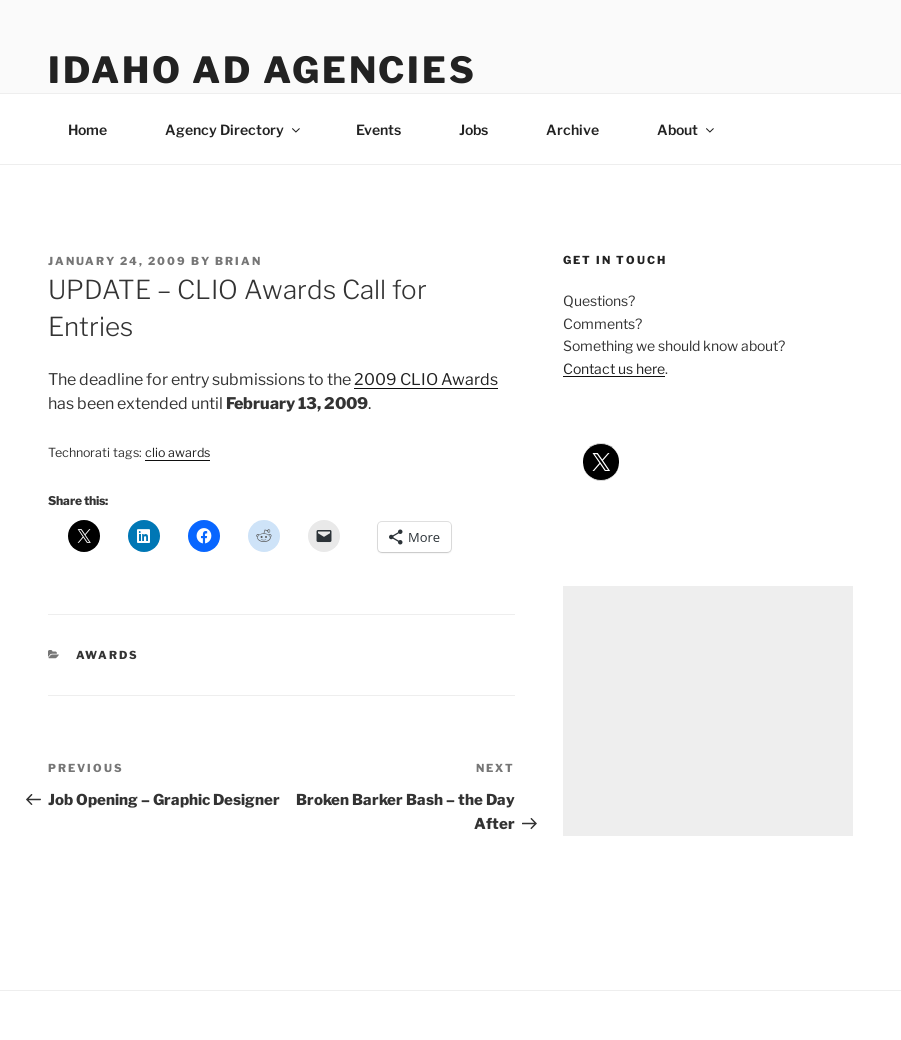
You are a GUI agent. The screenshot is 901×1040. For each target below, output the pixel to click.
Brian (238, 261)
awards (108, 655)
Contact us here (614, 368)
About (687, 129)
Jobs (473, 129)
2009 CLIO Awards (426, 379)
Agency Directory (234, 129)
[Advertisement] (708, 711)
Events (378, 129)
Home (87, 129)
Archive (572, 129)
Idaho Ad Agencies (262, 70)
